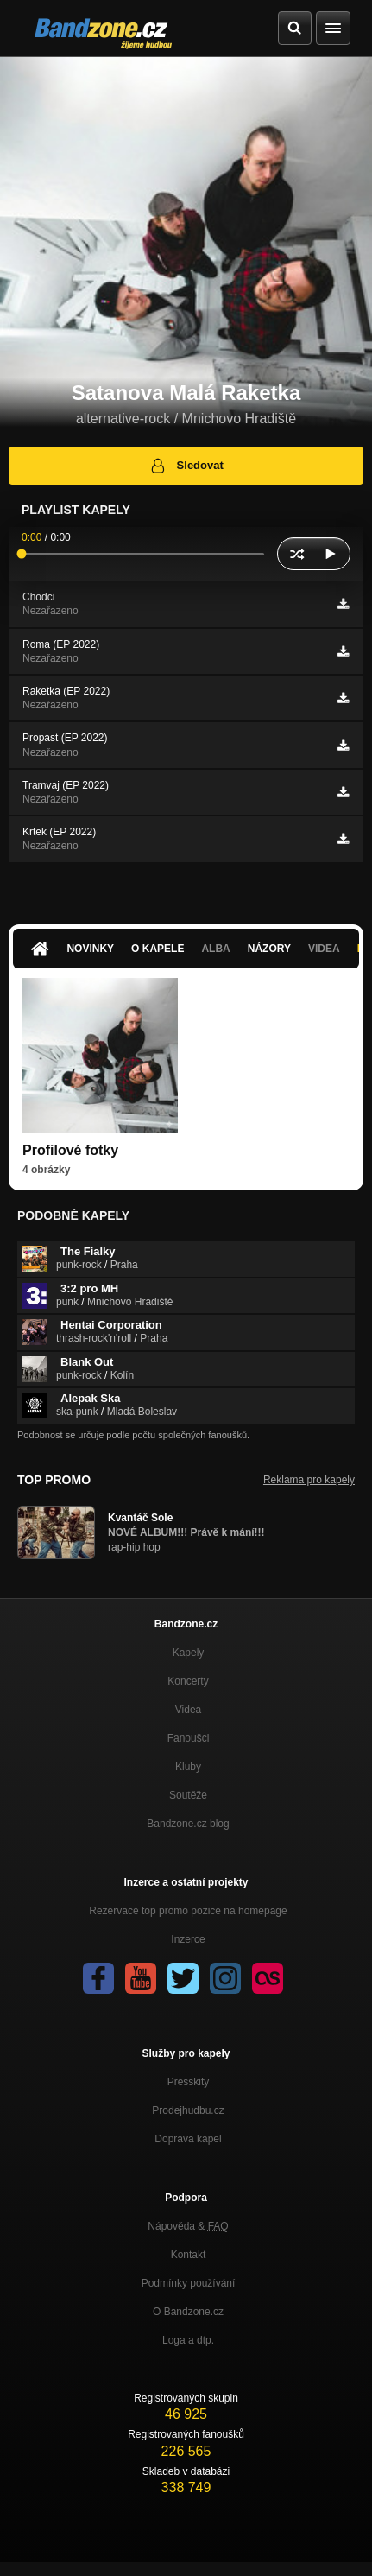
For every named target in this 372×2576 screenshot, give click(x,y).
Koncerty (187, 1681)
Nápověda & (188, 2226)
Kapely (189, 1652)
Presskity (188, 2082)
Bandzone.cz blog (188, 1824)
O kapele (157, 948)
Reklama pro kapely (309, 1480)
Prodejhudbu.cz (188, 2110)
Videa (324, 948)
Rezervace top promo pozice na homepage (188, 1911)
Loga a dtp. (188, 2340)
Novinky (90, 948)
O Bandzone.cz (188, 2312)
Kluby (188, 1767)
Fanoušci (188, 1738)
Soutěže (188, 1795)
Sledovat (186, 465)
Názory (269, 948)
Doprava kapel (187, 2139)
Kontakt (188, 2255)
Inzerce (188, 1939)
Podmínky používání (189, 2283)
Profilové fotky (70, 1150)
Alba (215, 948)
